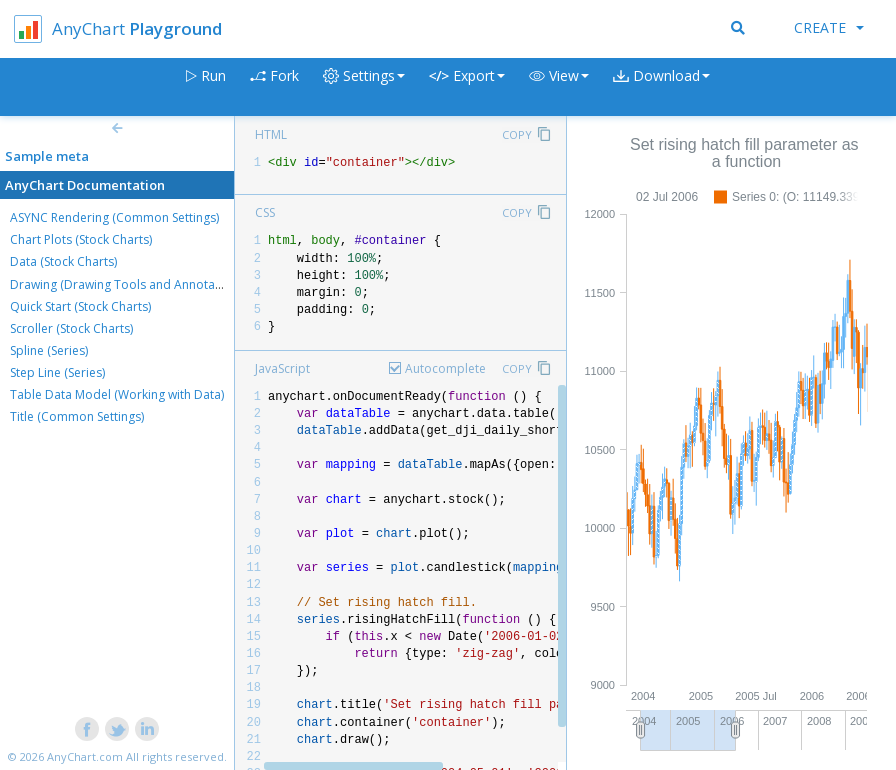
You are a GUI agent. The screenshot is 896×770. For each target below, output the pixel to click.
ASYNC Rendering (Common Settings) (114, 217)
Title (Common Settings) (77, 416)
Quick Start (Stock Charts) (80, 306)
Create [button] (829, 27)
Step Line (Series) (57, 372)
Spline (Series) (49, 350)
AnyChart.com (85, 756)
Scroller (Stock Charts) (71, 328)
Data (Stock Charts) (63, 261)
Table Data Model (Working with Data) (117, 394)
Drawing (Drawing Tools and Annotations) (128, 284)
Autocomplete (445, 368)
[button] (559, 87)
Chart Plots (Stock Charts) (81, 239)
